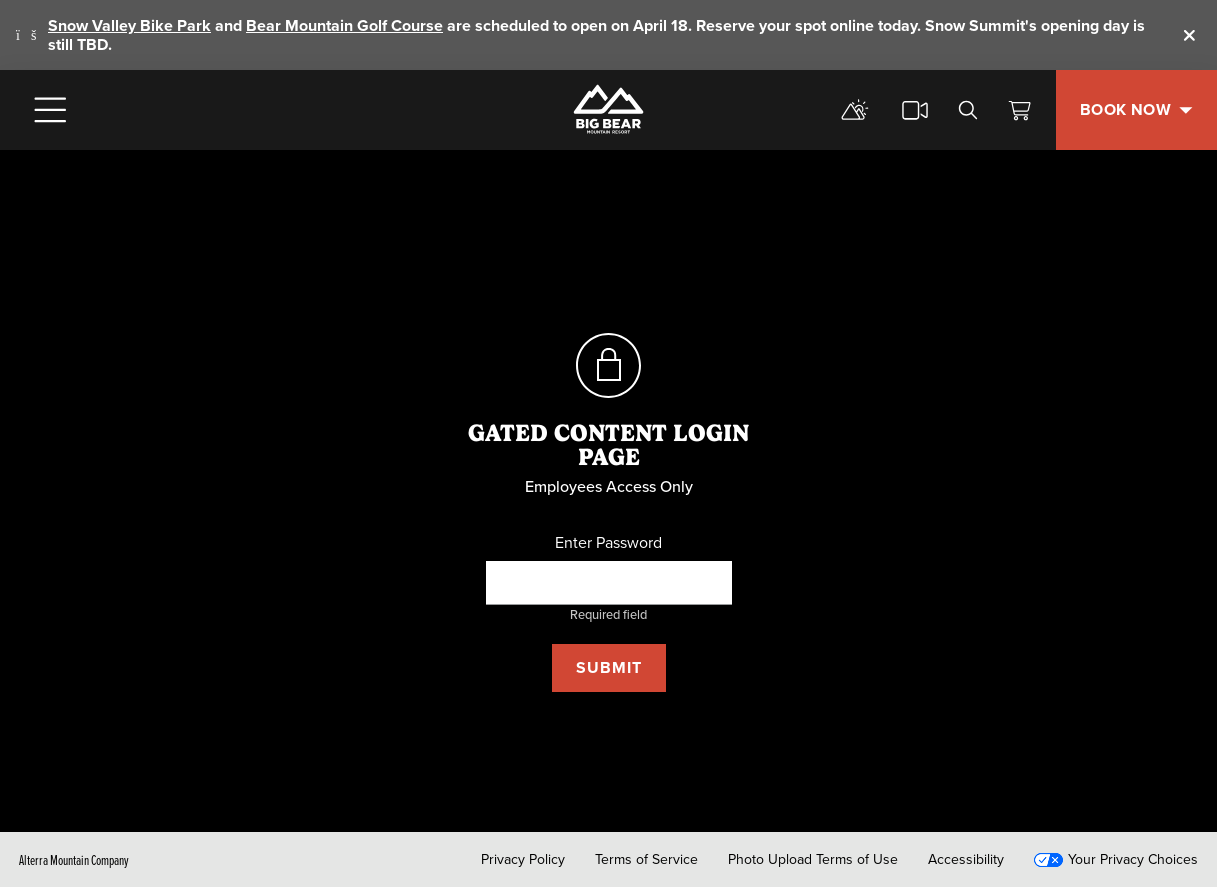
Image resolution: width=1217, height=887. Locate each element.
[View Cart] (1020, 110)
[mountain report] (855, 110)
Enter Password (608, 543)
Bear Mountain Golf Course (344, 25)
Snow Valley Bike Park (129, 25)
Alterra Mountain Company (74, 860)
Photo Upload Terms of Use (813, 860)
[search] (968, 110)
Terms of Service (646, 860)
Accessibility (966, 860)
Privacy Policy (523, 860)
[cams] (915, 110)
